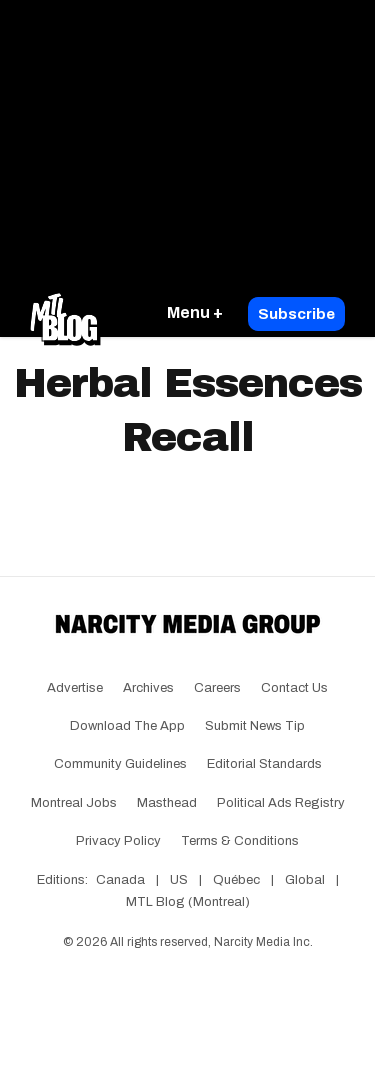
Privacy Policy (118, 841)
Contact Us (294, 688)
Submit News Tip (255, 726)
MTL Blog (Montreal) (188, 902)
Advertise (75, 688)
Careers (217, 688)
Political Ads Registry (281, 803)
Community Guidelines (120, 764)
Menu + (195, 312)
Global (305, 880)
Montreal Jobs (74, 803)
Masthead (167, 803)
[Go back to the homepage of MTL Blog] (65, 314)
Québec (236, 880)
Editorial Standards (264, 764)
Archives (148, 688)
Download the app (127, 726)
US (179, 880)
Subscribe (296, 314)
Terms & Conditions (240, 841)
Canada (120, 880)
